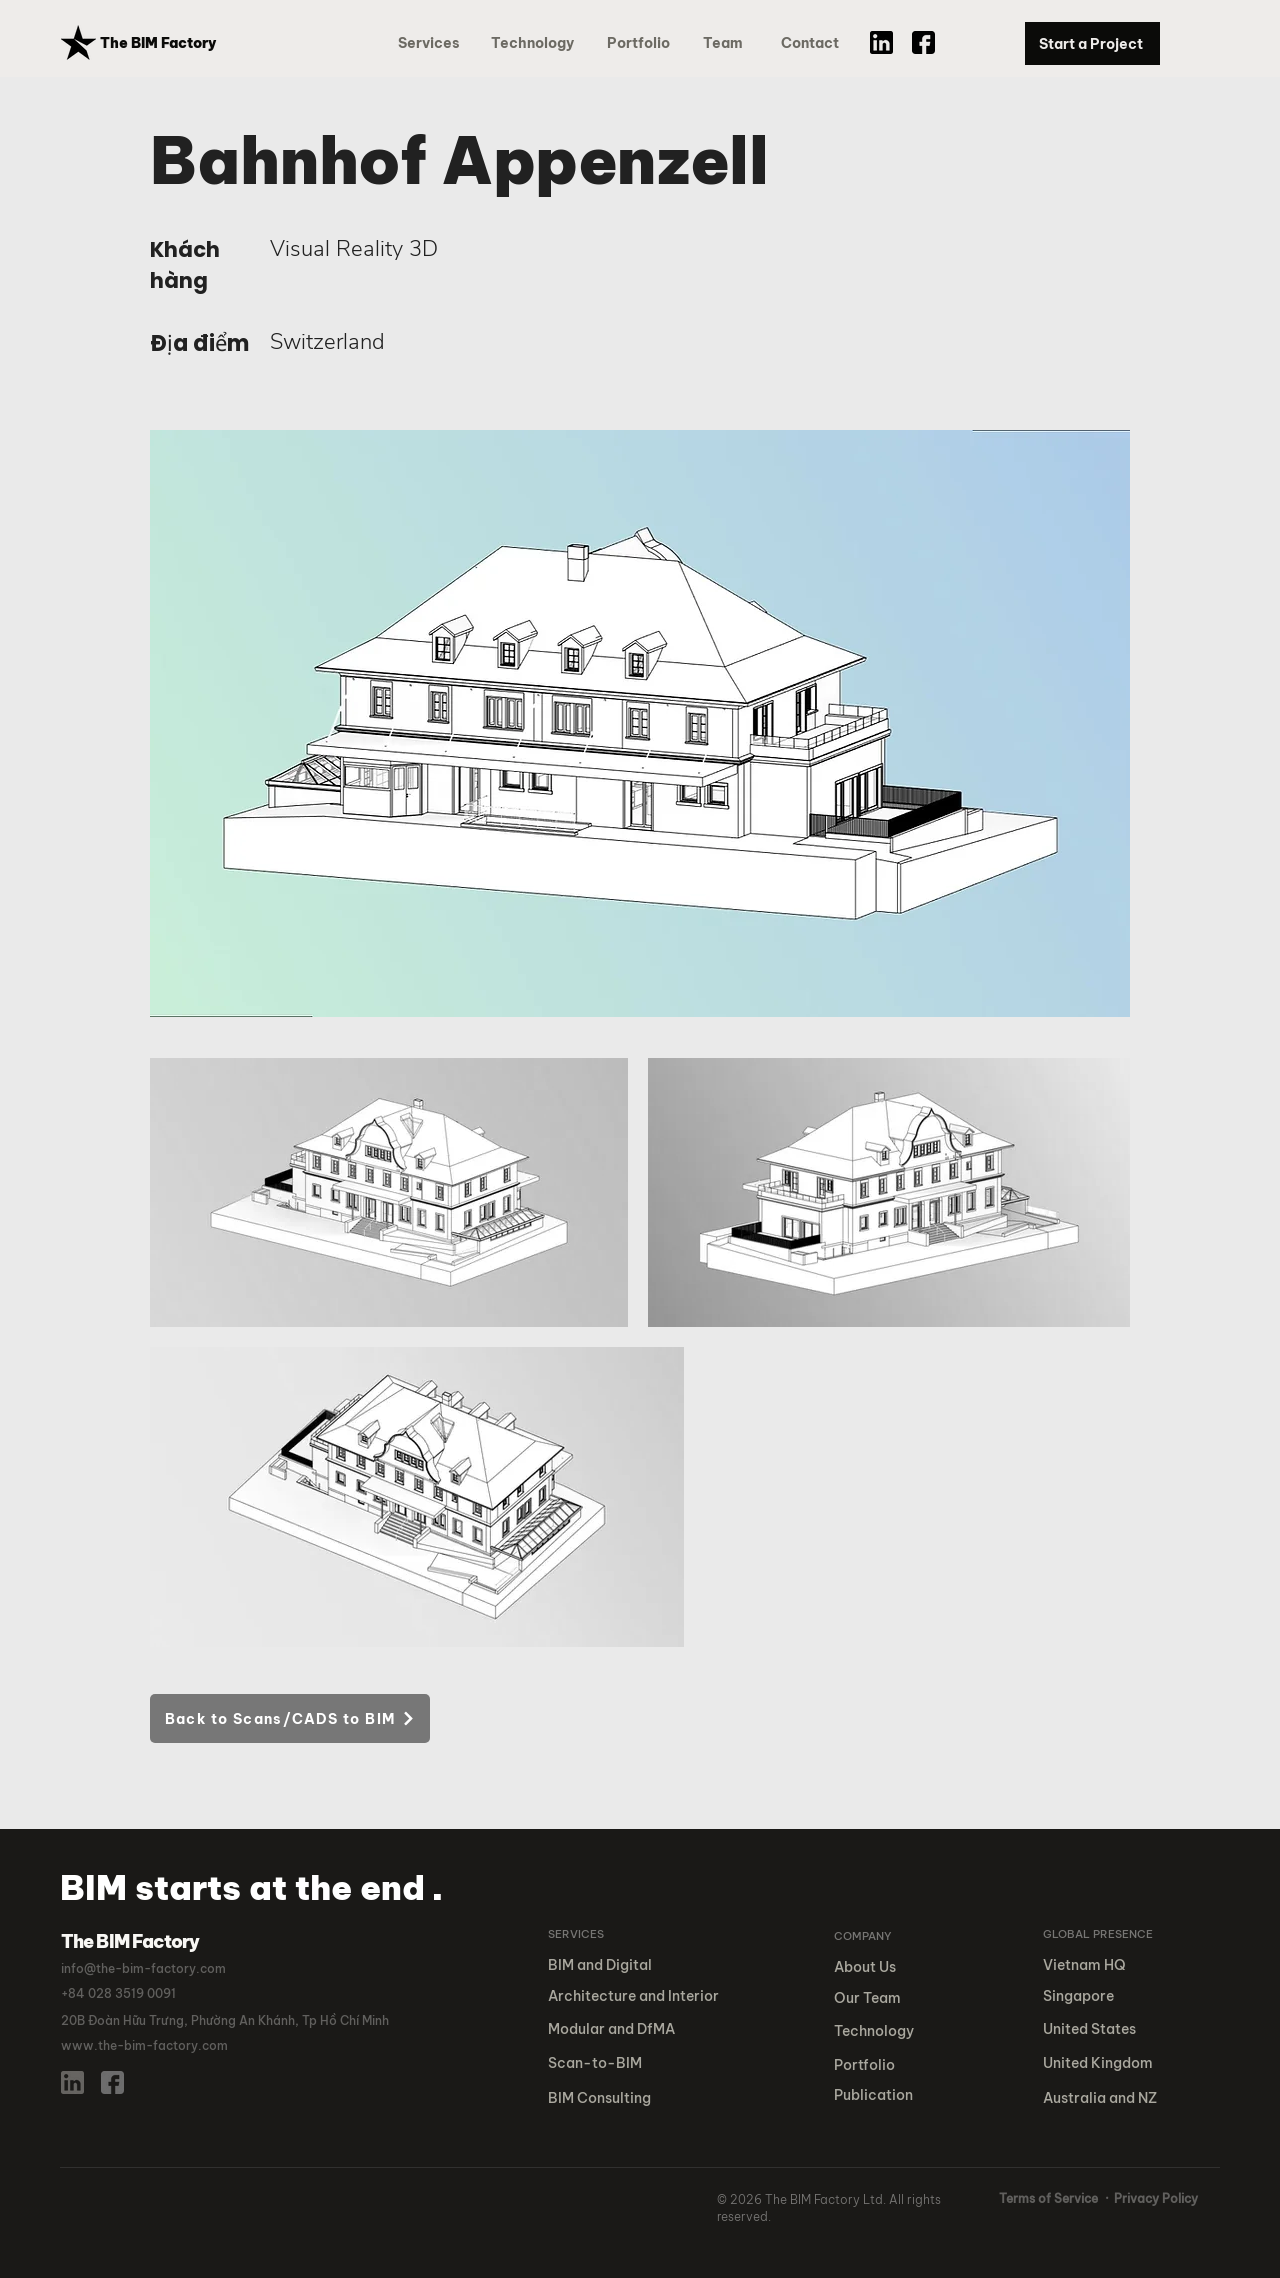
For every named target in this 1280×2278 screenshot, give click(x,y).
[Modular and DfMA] (638, 2029)
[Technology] (533, 43)
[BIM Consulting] (638, 2098)
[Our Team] (885, 1998)
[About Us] (876, 1967)
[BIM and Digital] (619, 1965)
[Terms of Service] (1049, 2199)
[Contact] (812, 43)
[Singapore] (1108, 1996)
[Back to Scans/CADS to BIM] (290, 1718)
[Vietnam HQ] (1105, 1965)
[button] (642, 43)
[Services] (433, 43)
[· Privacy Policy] (1151, 2199)
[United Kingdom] (1108, 2063)
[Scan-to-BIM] (638, 2063)
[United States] (1108, 2029)
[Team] (731, 43)
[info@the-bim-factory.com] (151, 1969)
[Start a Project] (1092, 43)
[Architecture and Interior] (638, 1996)
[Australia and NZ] (1108, 2098)
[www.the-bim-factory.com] (159, 2046)
